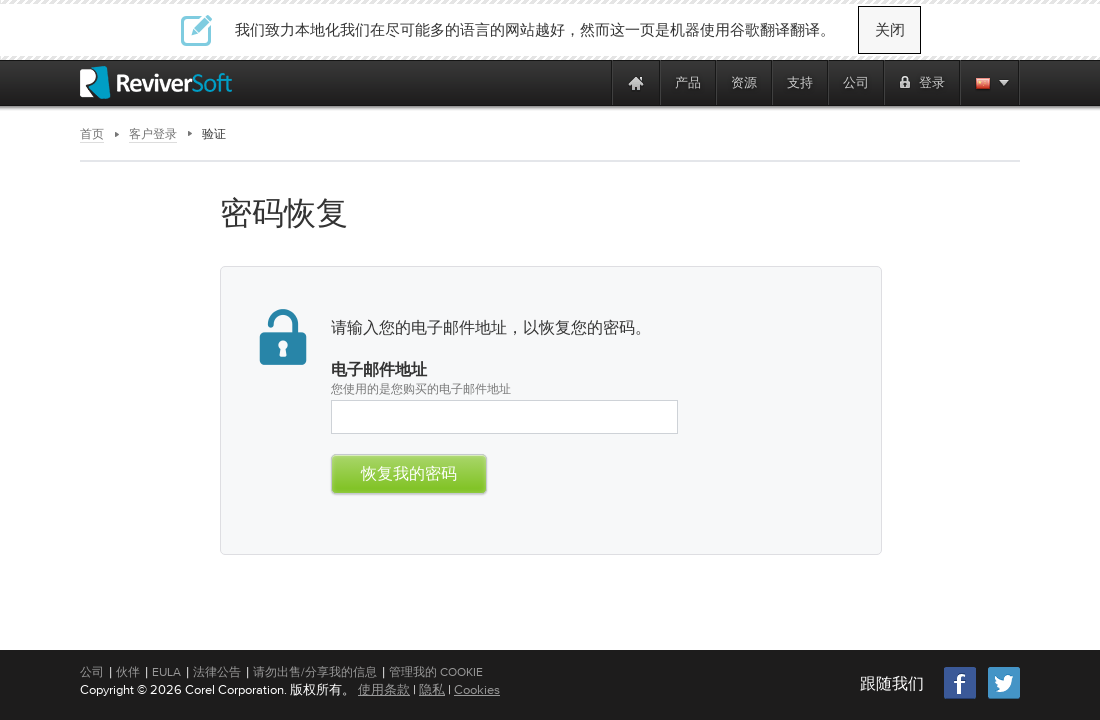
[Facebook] (961, 696)
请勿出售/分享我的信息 (315, 672)
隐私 (432, 689)
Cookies (477, 689)
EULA (166, 672)
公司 (92, 672)
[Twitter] (1004, 696)
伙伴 (128, 672)
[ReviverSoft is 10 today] (592, 82)
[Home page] (636, 82)
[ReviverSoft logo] (156, 82)
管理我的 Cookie (436, 672)
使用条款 (384, 689)
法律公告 (217, 672)
